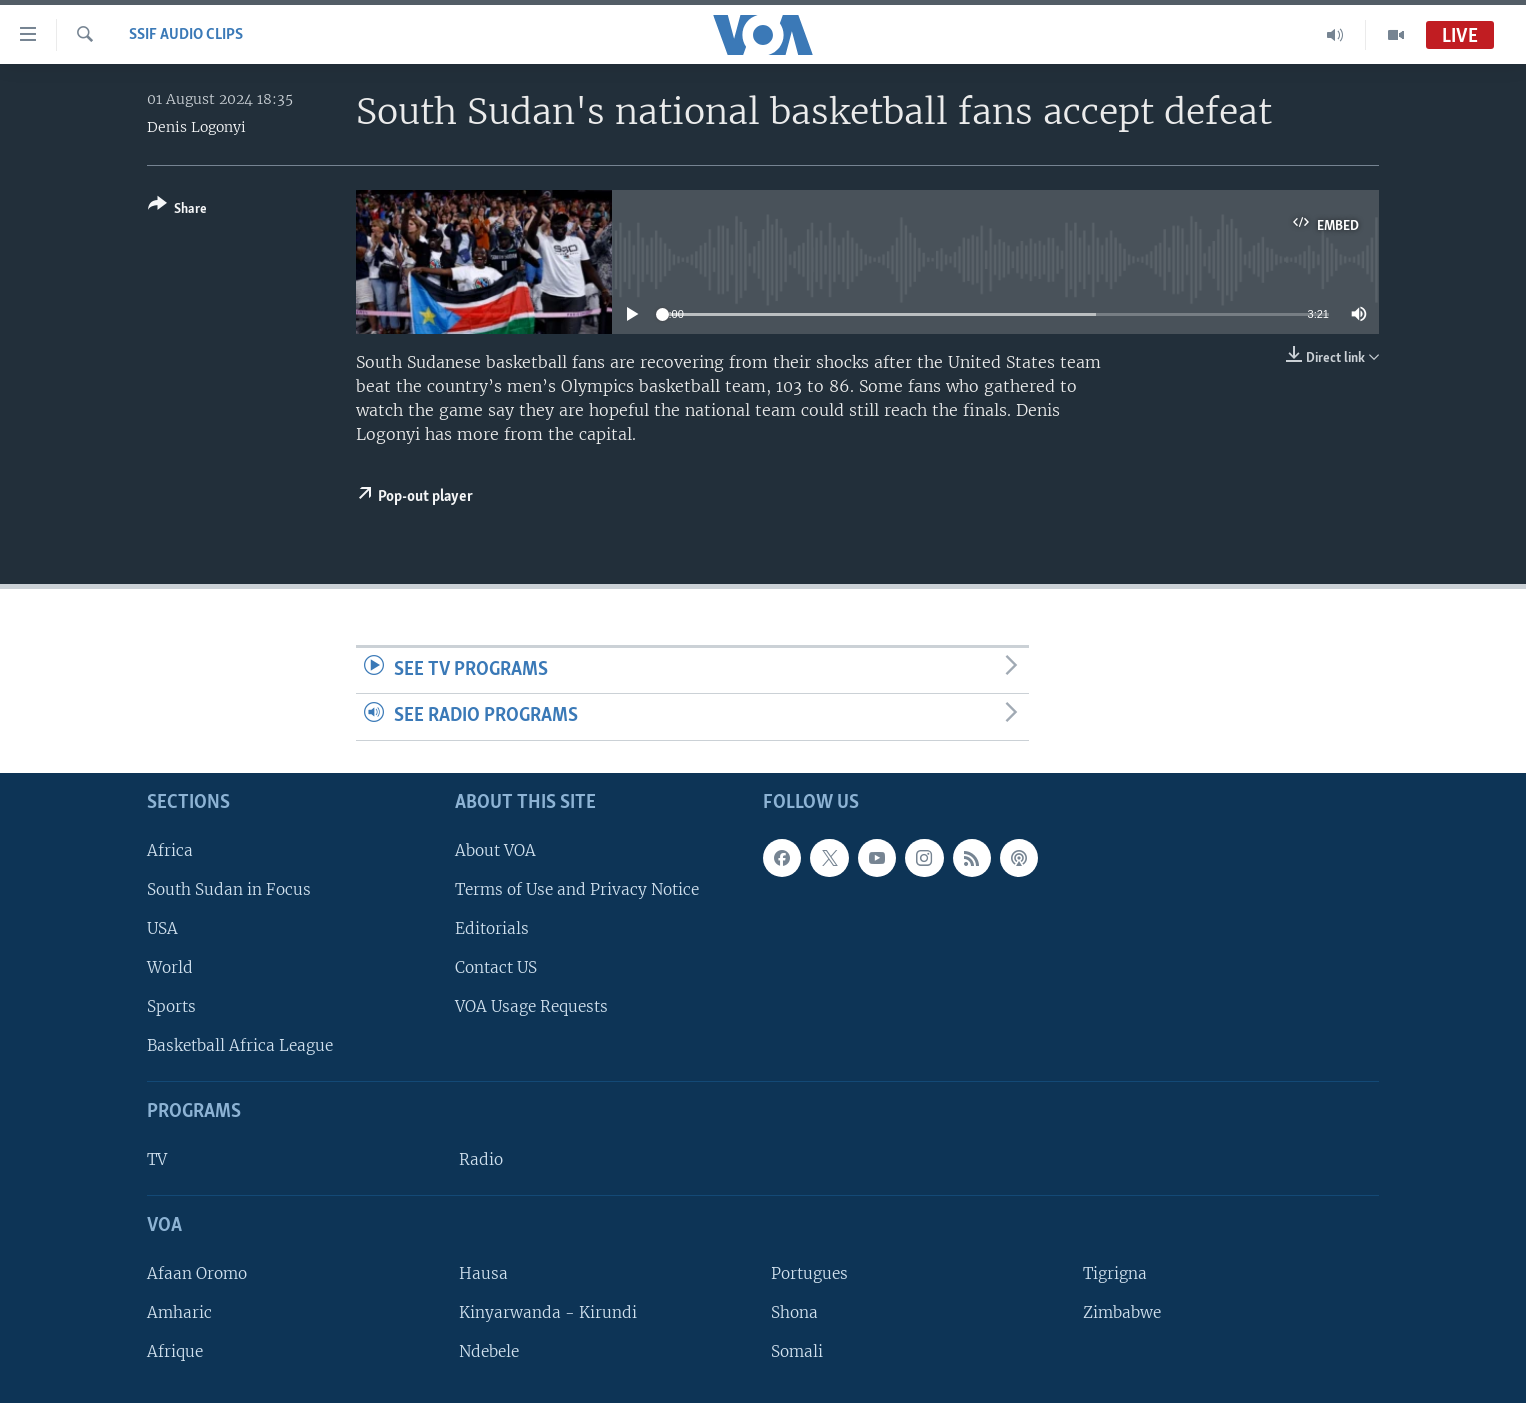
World (170, 967)
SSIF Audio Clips (186, 35)
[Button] (177, 210)
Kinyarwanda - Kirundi (548, 1312)
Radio (481, 1159)
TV (157, 1159)
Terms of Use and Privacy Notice (577, 889)
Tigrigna (1115, 1273)
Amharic (179, 1312)
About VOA (495, 850)
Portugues (809, 1273)
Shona (794, 1312)
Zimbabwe (1122, 1312)
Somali (797, 1351)
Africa (170, 850)
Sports (171, 1006)
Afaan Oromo (197, 1273)
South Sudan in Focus (229, 889)
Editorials (492, 928)
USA (162, 928)
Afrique (175, 1351)
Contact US (496, 967)
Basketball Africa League (240, 1045)
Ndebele (489, 1351)
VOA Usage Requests (531, 1006)
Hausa (483, 1273)
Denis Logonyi (196, 127)
